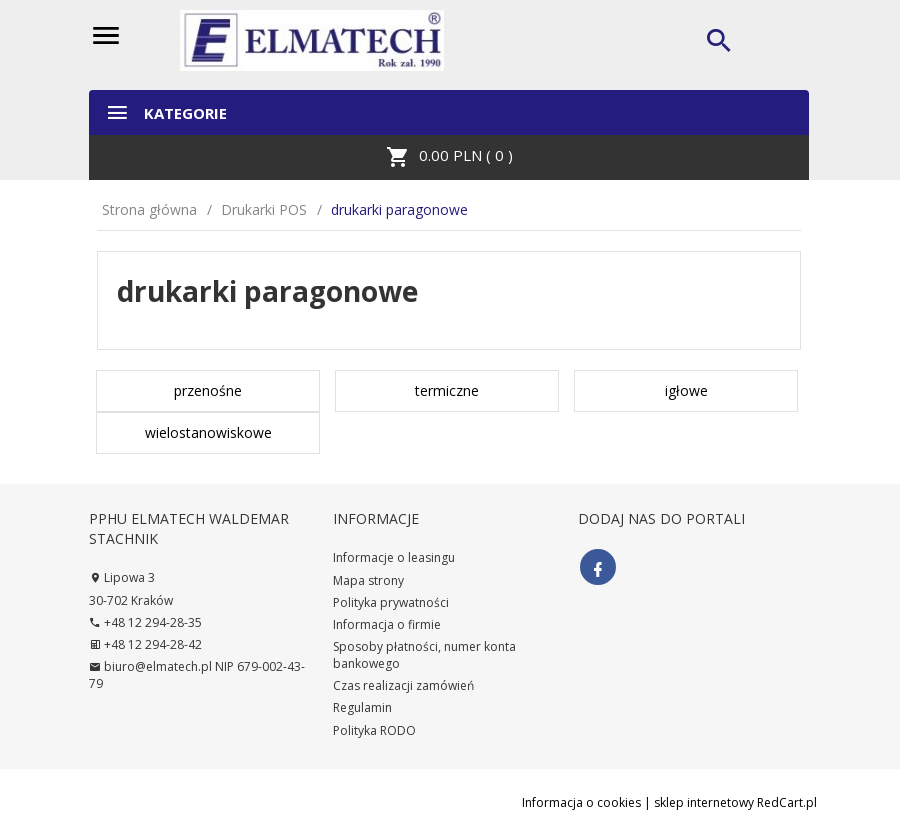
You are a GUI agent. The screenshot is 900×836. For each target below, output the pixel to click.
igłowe (686, 390)
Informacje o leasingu (394, 557)
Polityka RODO (374, 730)
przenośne (208, 390)
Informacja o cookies (581, 802)
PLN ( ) (449, 157)
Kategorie (166, 112)
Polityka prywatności (391, 602)
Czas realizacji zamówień (403, 685)
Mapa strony (368, 580)
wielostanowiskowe (208, 432)
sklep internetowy (704, 802)
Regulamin (362, 707)
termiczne (447, 390)
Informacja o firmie (387, 624)
